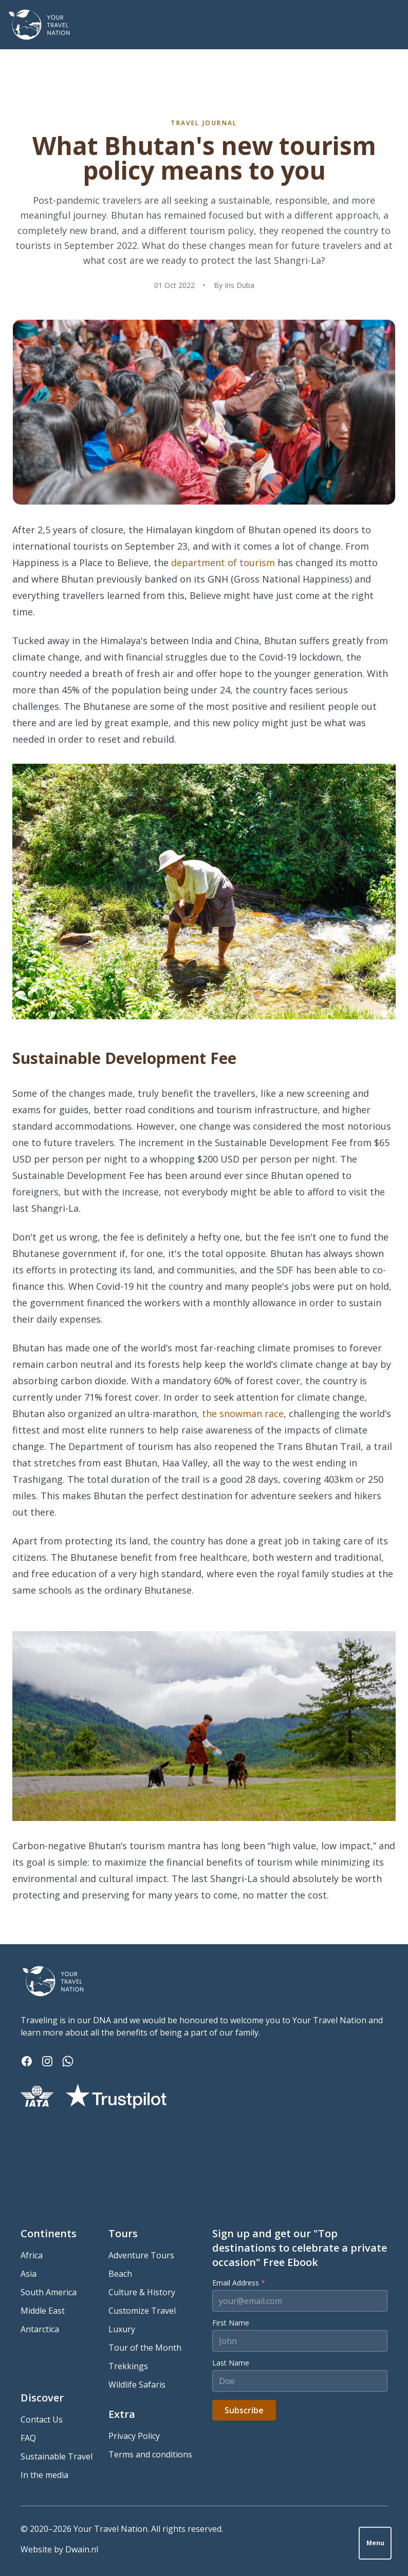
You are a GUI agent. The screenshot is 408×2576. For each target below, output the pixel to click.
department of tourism (223, 562)
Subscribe (244, 2410)
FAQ (28, 2438)
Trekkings (128, 2366)
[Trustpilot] (116, 2096)
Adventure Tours (141, 2255)
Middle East (43, 2310)
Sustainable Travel (56, 2456)
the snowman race (243, 1413)
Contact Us (42, 2419)
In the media (44, 2475)
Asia (28, 2273)
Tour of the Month (144, 2347)
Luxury (121, 2329)
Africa (32, 2255)
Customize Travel (142, 2310)
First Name (230, 2323)
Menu (375, 2543)
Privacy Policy (134, 2436)
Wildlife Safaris (136, 2384)
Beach (120, 2273)
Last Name (230, 2363)
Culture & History (141, 2292)
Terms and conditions (150, 2454)
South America (49, 2292)
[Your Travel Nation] (39, 24)
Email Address (238, 2283)
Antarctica (40, 2329)
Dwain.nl (81, 2549)
